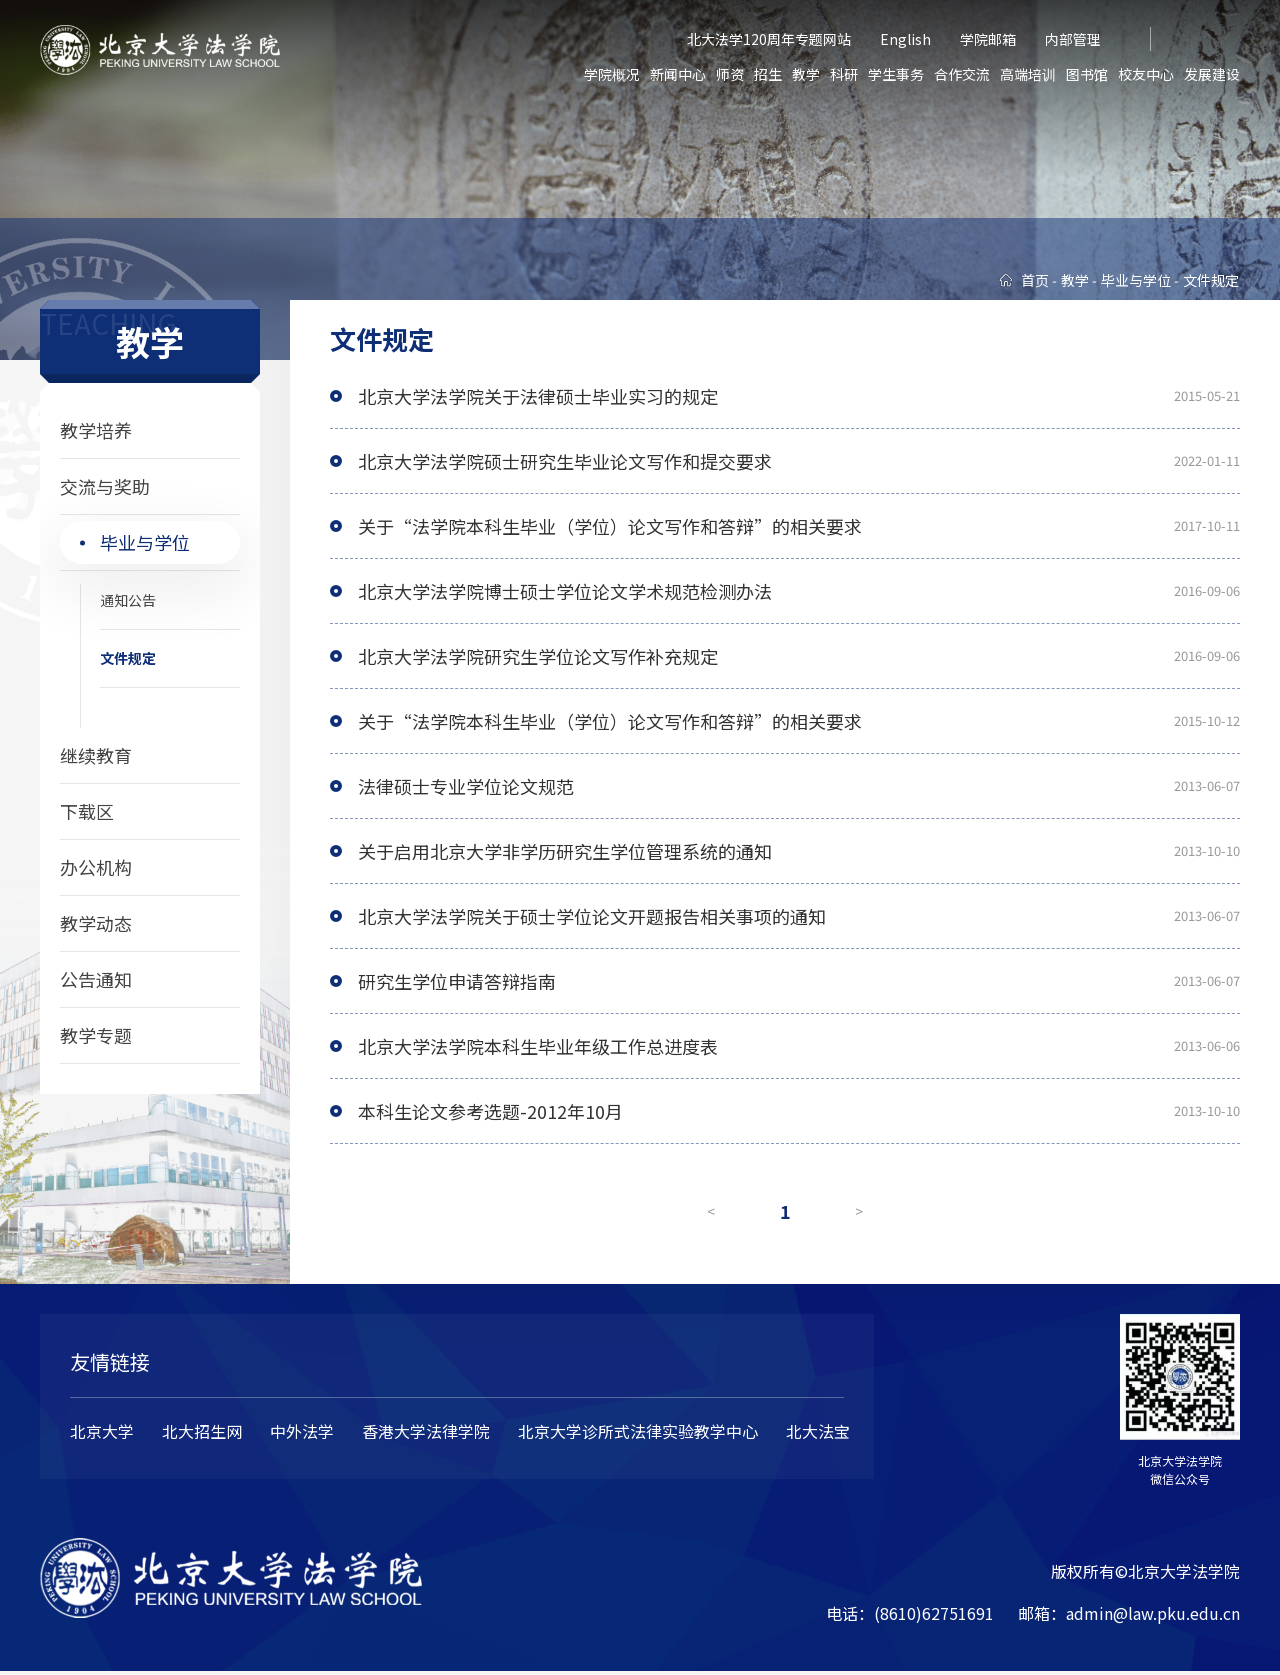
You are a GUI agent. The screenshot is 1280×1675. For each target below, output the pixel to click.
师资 (730, 74)
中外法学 (302, 1434)
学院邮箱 (988, 39)
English (905, 39)
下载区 (87, 811)
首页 (1035, 280)
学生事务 (896, 74)
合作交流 (962, 74)
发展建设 (1212, 74)
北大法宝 (818, 1434)
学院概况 (612, 74)
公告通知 (96, 979)
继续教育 (96, 755)
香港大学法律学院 (426, 1434)
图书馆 (1087, 74)
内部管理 (1073, 39)
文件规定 (128, 658)
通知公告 (128, 600)
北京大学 (102, 1434)
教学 (806, 74)
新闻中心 (678, 74)
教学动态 (96, 923)
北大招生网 (202, 1434)
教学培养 (96, 430)
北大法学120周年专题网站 (769, 39)
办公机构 (96, 867)
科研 (844, 74)
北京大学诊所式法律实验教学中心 (638, 1434)
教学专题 (96, 1035)
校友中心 (1146, 74)
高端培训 (1028, 74)
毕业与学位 (145, 542)
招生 (768, 74)
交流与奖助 (105, 486)
